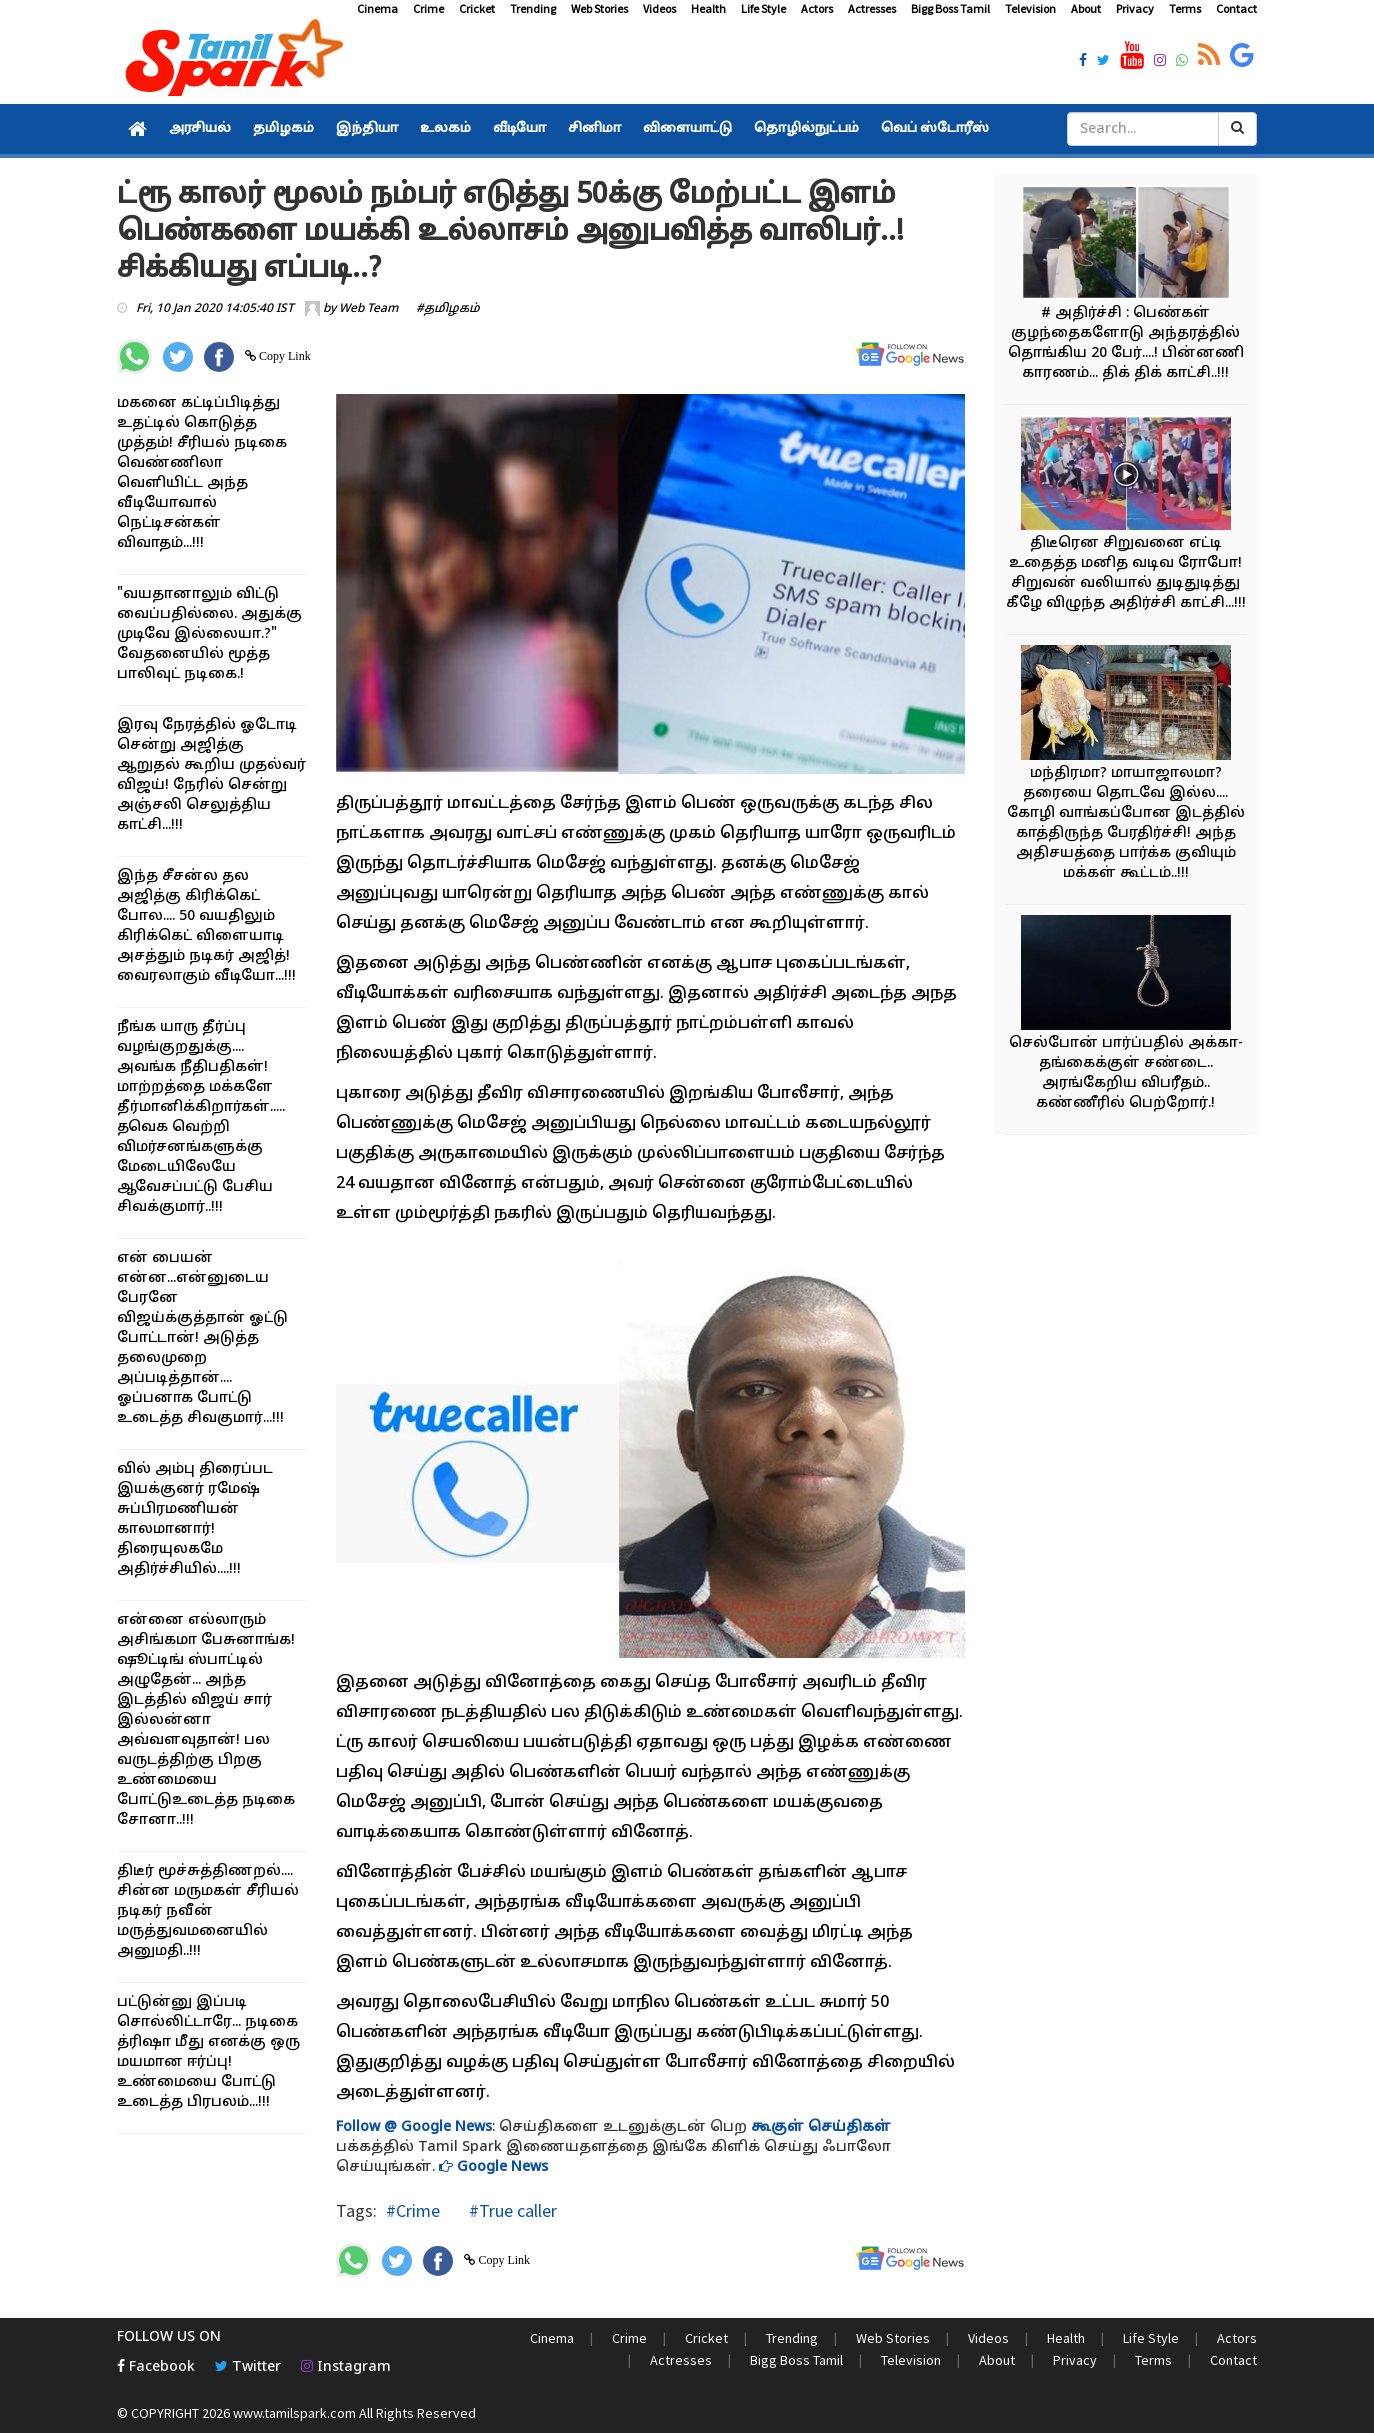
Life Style (763, 8)
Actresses (872, 8)
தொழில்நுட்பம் (806, 129)
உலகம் (445, 129)
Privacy (1135, 8)
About (1086, 8)
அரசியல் (200, 129)
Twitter (248, 2367)
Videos (659, 8)
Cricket (477, 8)
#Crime (413, 2210)
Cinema (377, 8)
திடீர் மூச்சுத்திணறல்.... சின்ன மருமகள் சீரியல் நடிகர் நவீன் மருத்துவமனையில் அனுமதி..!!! (208, 1911)
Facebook (156, 2367)
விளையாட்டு (687, 129)
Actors (817, 8)
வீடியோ (519, 129)
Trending (533, 8)
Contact (1236, 8)
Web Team (368, 309)
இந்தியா (367, 129)
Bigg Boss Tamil (950, 8)
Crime (428, 8)
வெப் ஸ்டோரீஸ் (935, 129)
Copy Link (283, 356)
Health (708, 8)
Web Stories (599, 8)
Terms (1185, 8)
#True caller (511, 2210)
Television (1030, 8)
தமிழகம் (283, 129)
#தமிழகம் (448, 309)
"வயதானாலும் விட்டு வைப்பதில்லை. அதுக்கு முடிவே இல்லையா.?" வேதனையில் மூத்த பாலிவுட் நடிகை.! (209, 634)
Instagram (346, 2367)
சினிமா (594, 129)
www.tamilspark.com (294, 2413)
